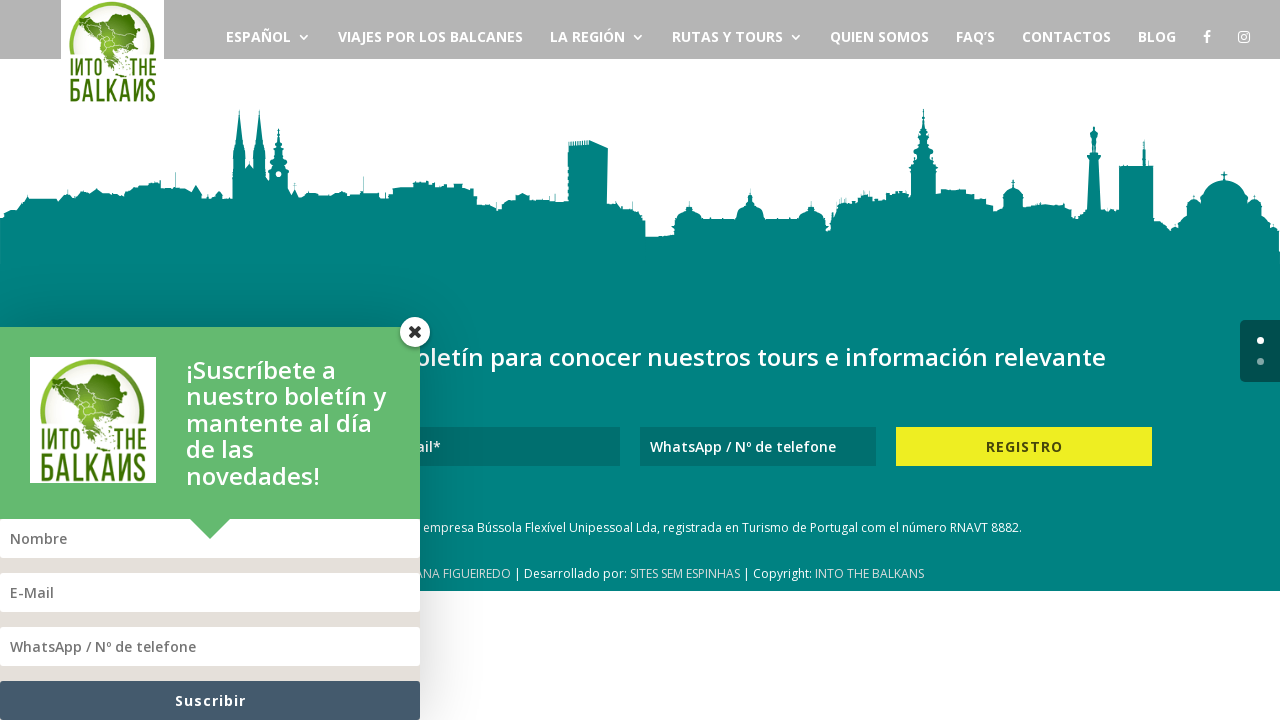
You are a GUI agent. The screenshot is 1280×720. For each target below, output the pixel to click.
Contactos (1066, 38)
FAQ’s (975, 38)
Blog (1157, 38)
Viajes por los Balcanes (430, 38)
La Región (587, 38)
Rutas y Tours (727, 38)
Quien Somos (879, 38)
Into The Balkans (869, 573)
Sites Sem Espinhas (685, 573)
